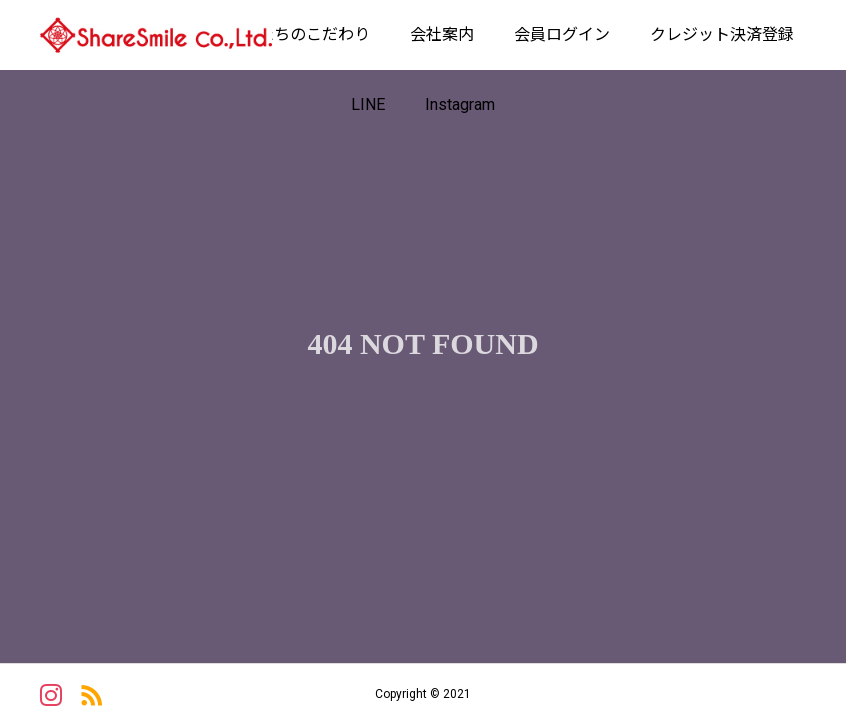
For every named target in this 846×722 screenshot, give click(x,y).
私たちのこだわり (306, 34)
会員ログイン (562, 34)
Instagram (460, 104)
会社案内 (442, 34)
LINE (368, 104)
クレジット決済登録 (722, 34)
